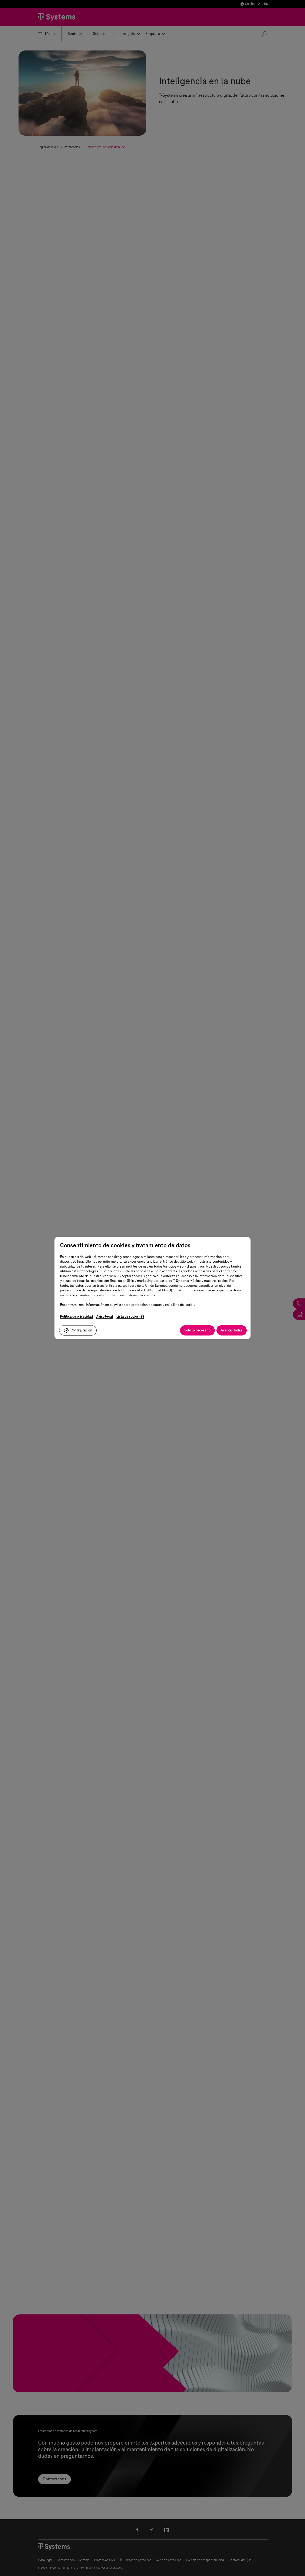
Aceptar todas (231, 1330)
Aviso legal (104, 1316)
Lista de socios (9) (130, 1316)
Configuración (78, 1330)
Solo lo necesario (197, 1330)
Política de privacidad (76, 1316)
